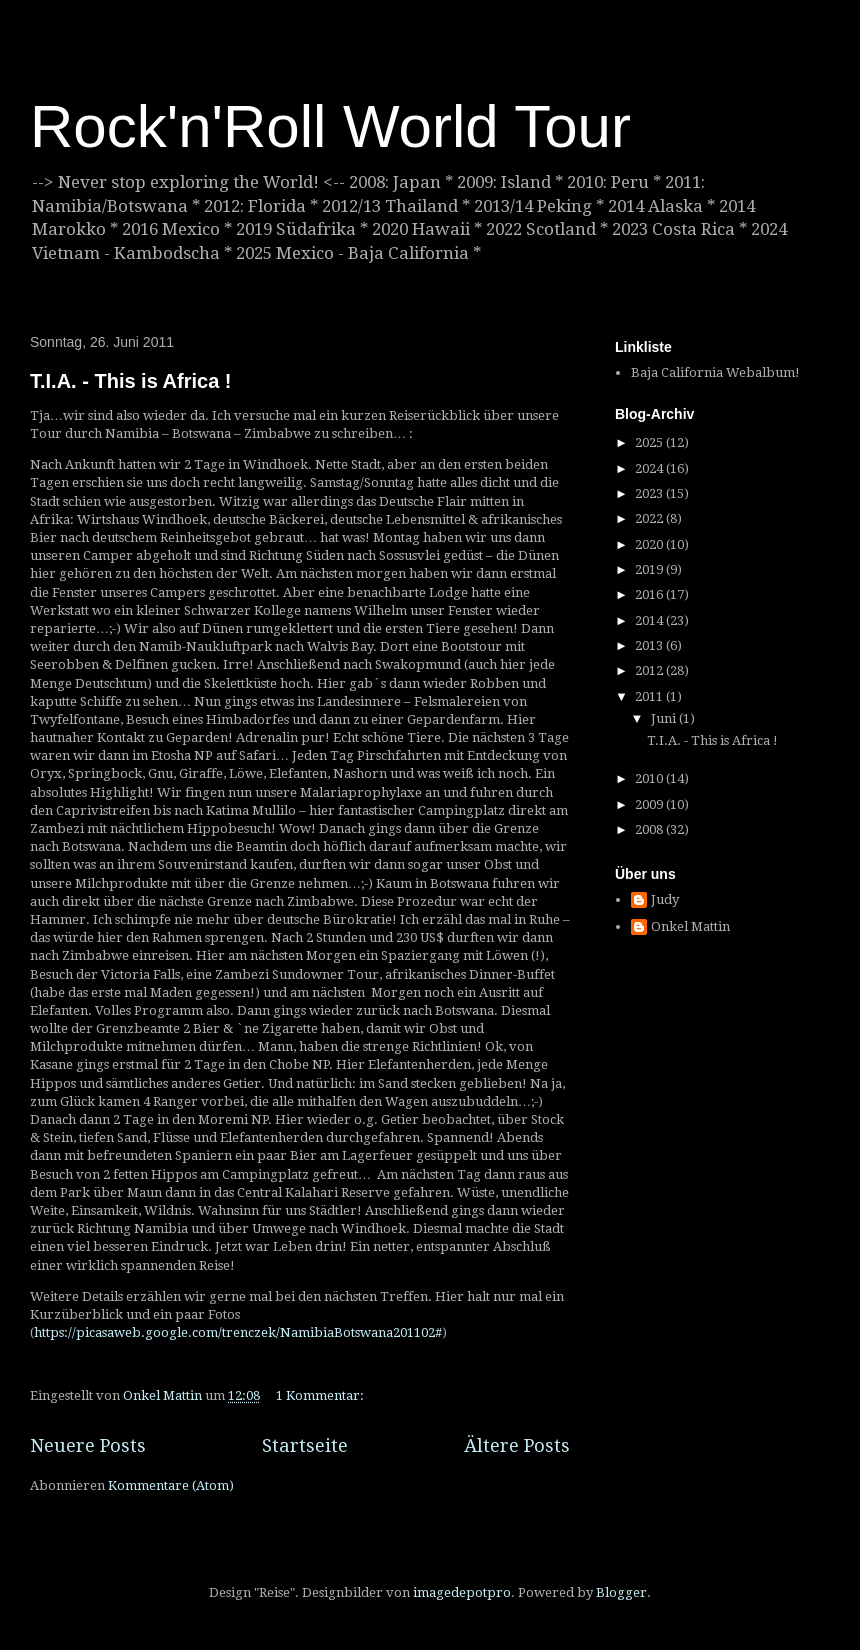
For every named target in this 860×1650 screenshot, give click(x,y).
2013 (650, 645)
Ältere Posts (517, 1445)
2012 (650, 670)
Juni (665, 718)
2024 (650, 468)
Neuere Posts (88, 1445)
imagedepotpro (462, 1592)
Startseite (305, 1445)
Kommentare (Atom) (171, 1485)
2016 (650, 594)
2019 (650, 569)
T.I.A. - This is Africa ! (131, 381)
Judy (665, 899)
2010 (650, 778)
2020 (650, 544)
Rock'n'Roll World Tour (330, 126)
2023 (650, 493)
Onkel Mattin (690, 926)
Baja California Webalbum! (715, 372)
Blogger (621, 1592)
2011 (650, 696)
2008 (650, 829)
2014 (650, 620)
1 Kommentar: (321, 1395)
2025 (650, 442)
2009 (650, 804)
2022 (650, 518)
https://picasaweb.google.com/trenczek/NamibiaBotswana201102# (238, 1332)
